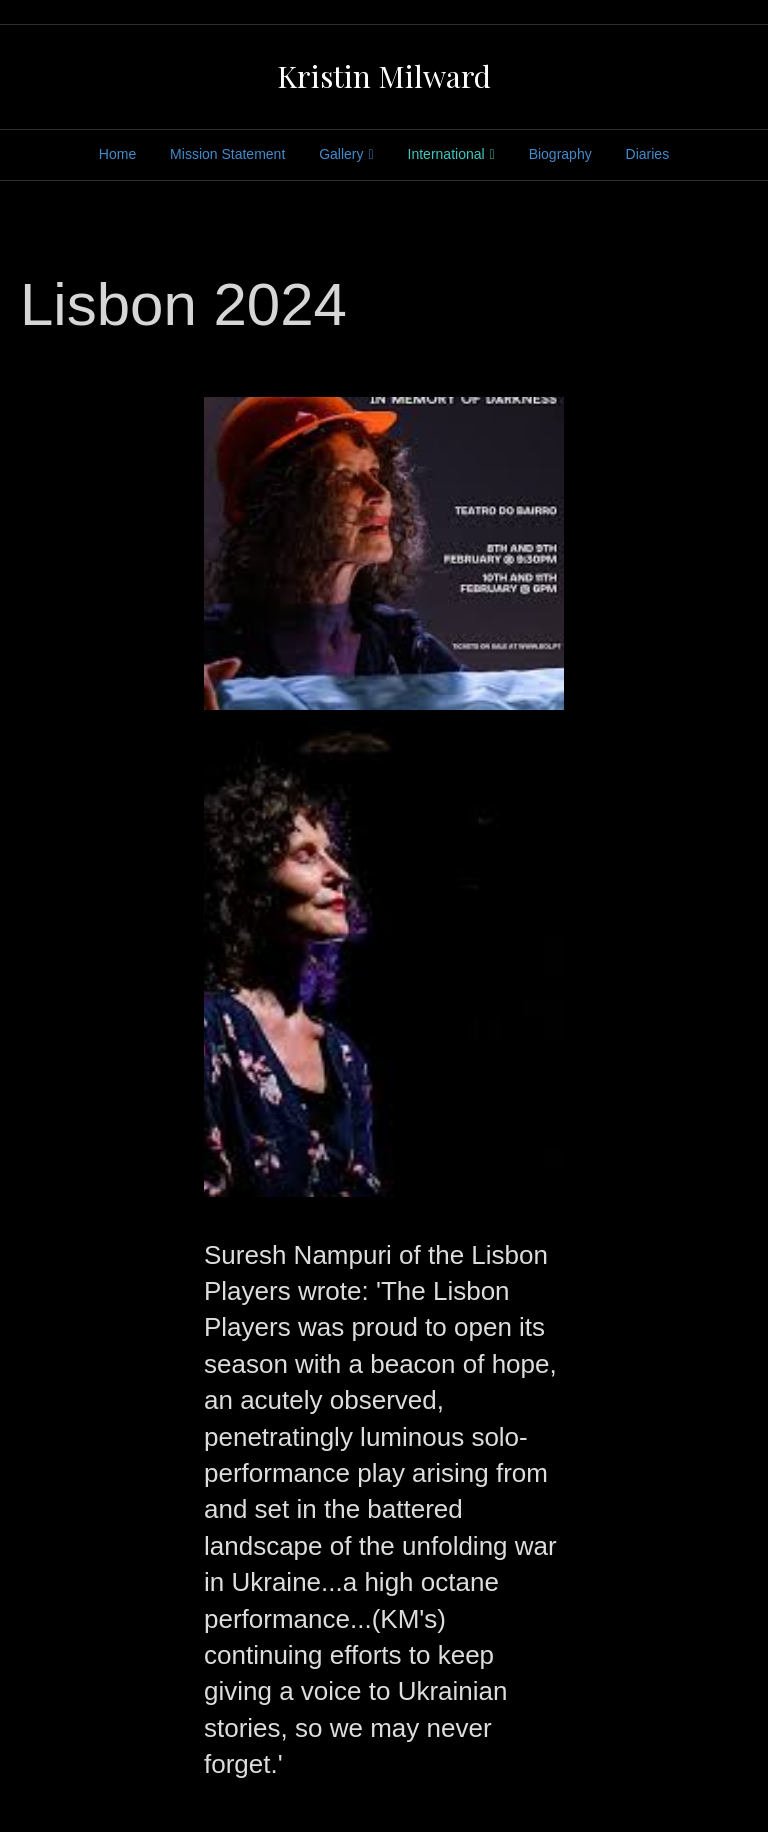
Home (117, 154)
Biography (560, 154)
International (446, 154)
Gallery (341, 154)
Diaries (648, 154)
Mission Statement (227, 154)
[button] (384, 553)
